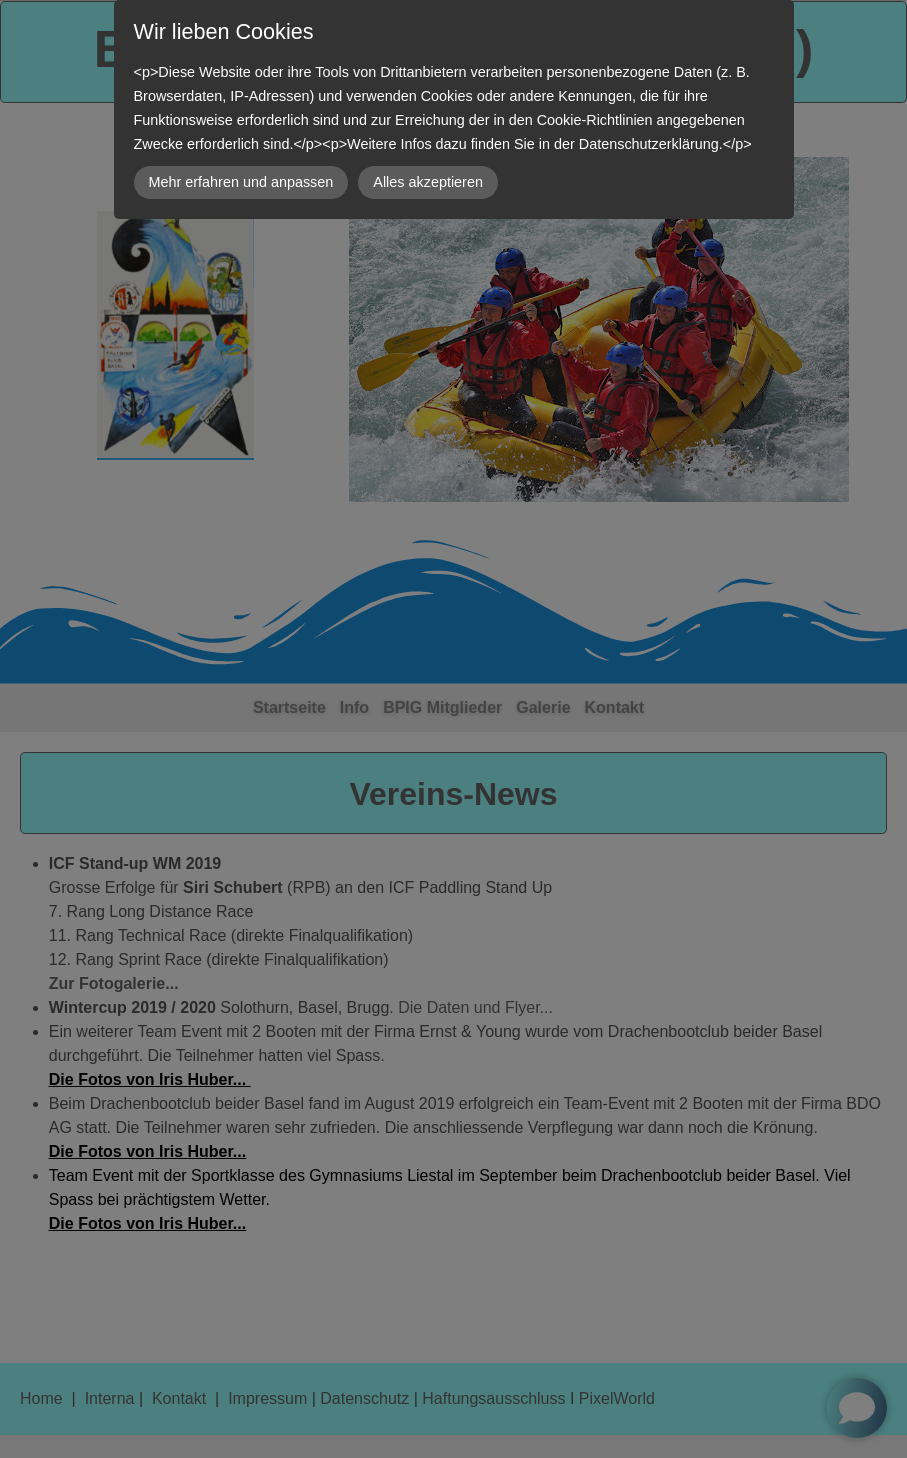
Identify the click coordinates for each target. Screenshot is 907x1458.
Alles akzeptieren (428, 182)
